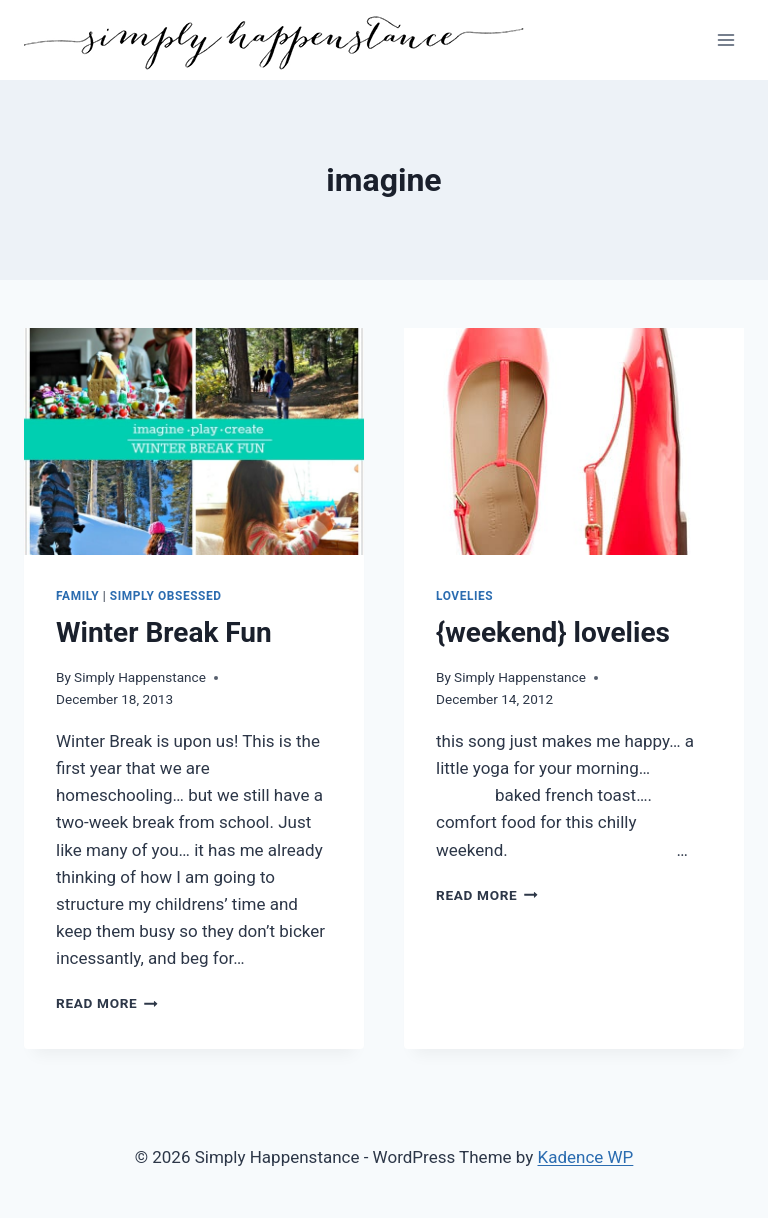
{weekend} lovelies (553, 632)
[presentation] (194, 441)
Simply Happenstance (140, 677)
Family (77, 596)
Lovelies (464, 596)
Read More (107, 1003)
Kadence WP (586, 1157)
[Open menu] (725, 39)
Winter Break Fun (164, 632)
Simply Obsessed (166, 596)
